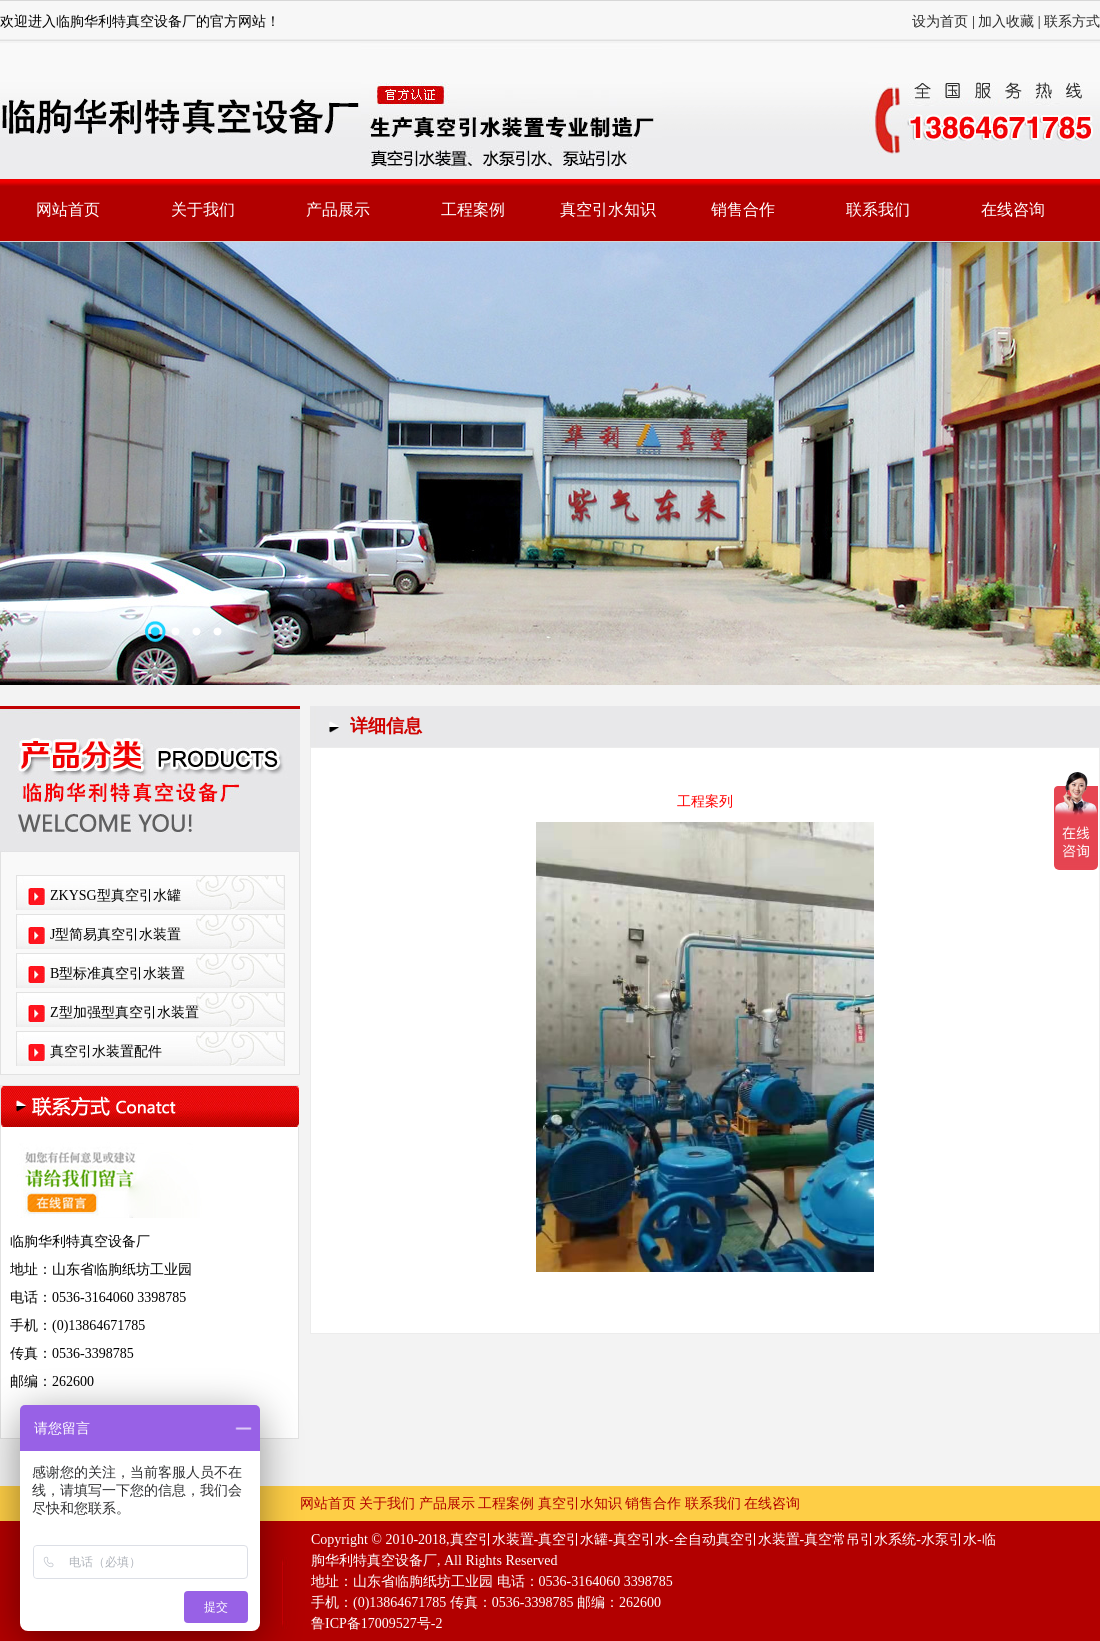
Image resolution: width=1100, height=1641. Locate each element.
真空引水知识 (608, 209)
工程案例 (473, 209)
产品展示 (338, 209)
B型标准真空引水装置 (117, 973)
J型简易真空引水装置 (115, 934)
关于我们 (203, 209)
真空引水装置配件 (106, 1051)
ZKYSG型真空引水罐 (115, 895)
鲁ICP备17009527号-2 (376, 1623)
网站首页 (68, 209)
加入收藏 (1006, 21)
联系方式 (1072, 21)
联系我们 (878, 209)
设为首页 (940, 21)
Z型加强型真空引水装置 (124, 1012)
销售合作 (743, 209)
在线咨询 (1013, 209)
